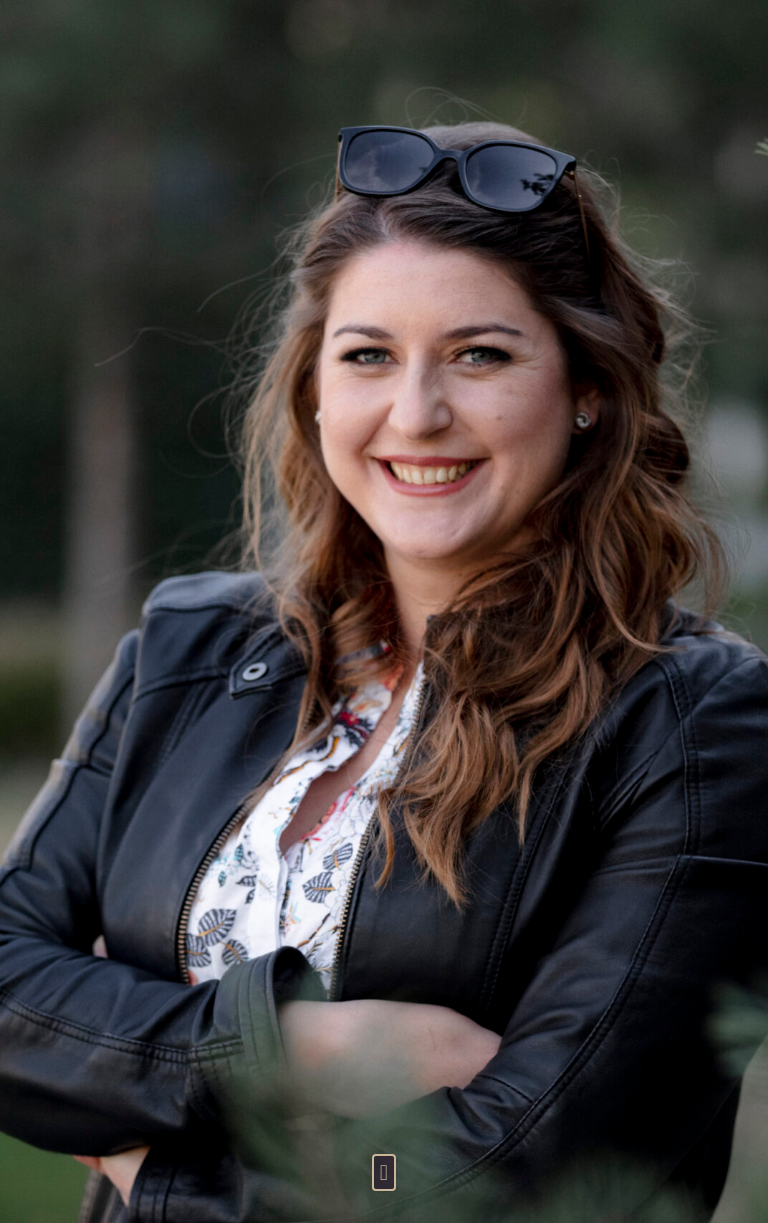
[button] (383, 1172)
